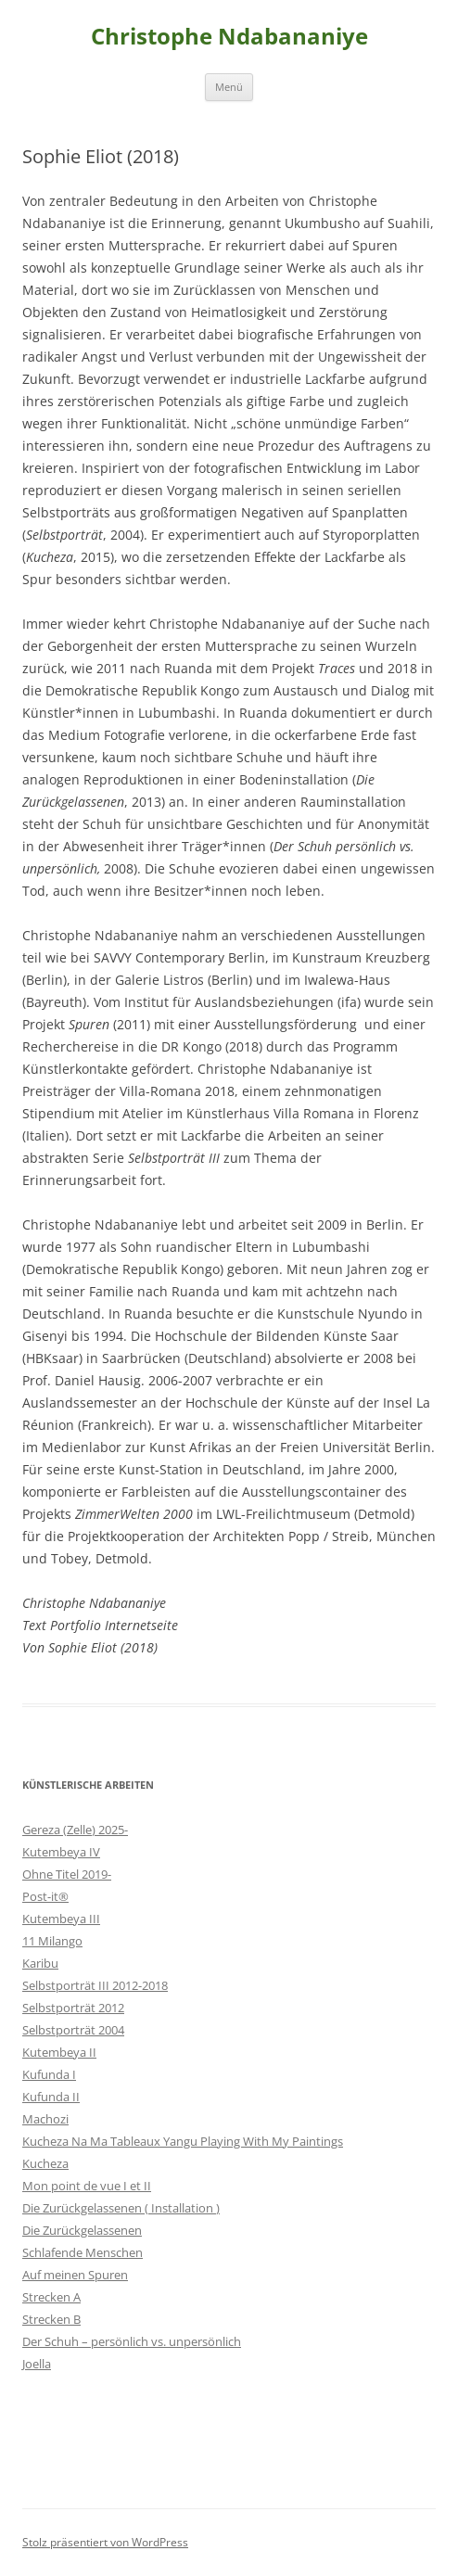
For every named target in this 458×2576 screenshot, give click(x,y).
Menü (229, 87)
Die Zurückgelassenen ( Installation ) (121, 2208)
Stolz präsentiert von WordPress (105, 2542)
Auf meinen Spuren (75, 2274)
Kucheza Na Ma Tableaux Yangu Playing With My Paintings (182, 2141)
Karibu (40, 1963)
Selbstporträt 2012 (73, 2007)
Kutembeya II (59, 2052)
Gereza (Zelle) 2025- (75, 1829)
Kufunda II (51, 2096)
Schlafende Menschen (82, 2252)
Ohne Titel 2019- (66, 1874)
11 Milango (52, 1940)
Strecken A (51, 2297)
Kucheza (45, 2163)
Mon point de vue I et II (86, 2185)
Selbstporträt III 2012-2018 (95, 1985)
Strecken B (51, 2319)
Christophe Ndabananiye (229, 36)
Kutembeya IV (61, 1851)
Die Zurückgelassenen (82, 2230)
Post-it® (45, 1896)
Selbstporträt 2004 (73, 2029)
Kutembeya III (61, 1918)
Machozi (45, 2119)
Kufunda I (49, 2074)
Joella (36, 2363)
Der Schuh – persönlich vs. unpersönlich (131, 2341)
